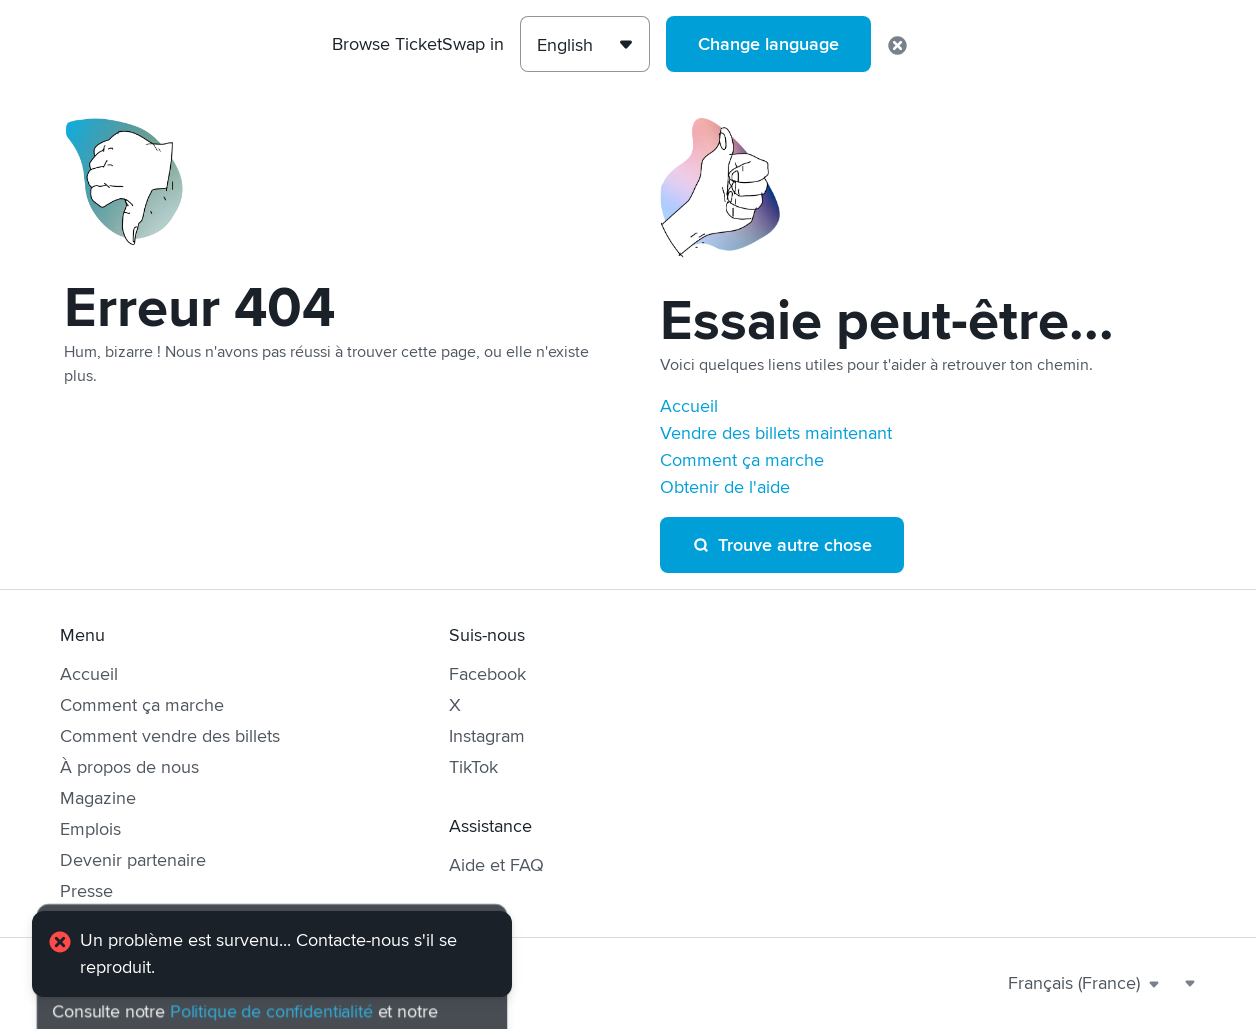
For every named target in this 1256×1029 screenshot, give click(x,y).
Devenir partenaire (133, 860)
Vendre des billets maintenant (776, 433)
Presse (86, 891)
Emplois (90, 829)
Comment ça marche (742, 460)
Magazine (98, 798)
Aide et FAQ (496, 865)
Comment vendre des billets (170, 736)
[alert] (272, 954)
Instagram (487, 736)
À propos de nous (129, 767)
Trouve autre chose (782, 545)
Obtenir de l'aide (725, 487)
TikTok (473, 767)
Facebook (487, 674)
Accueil (689, 406)
